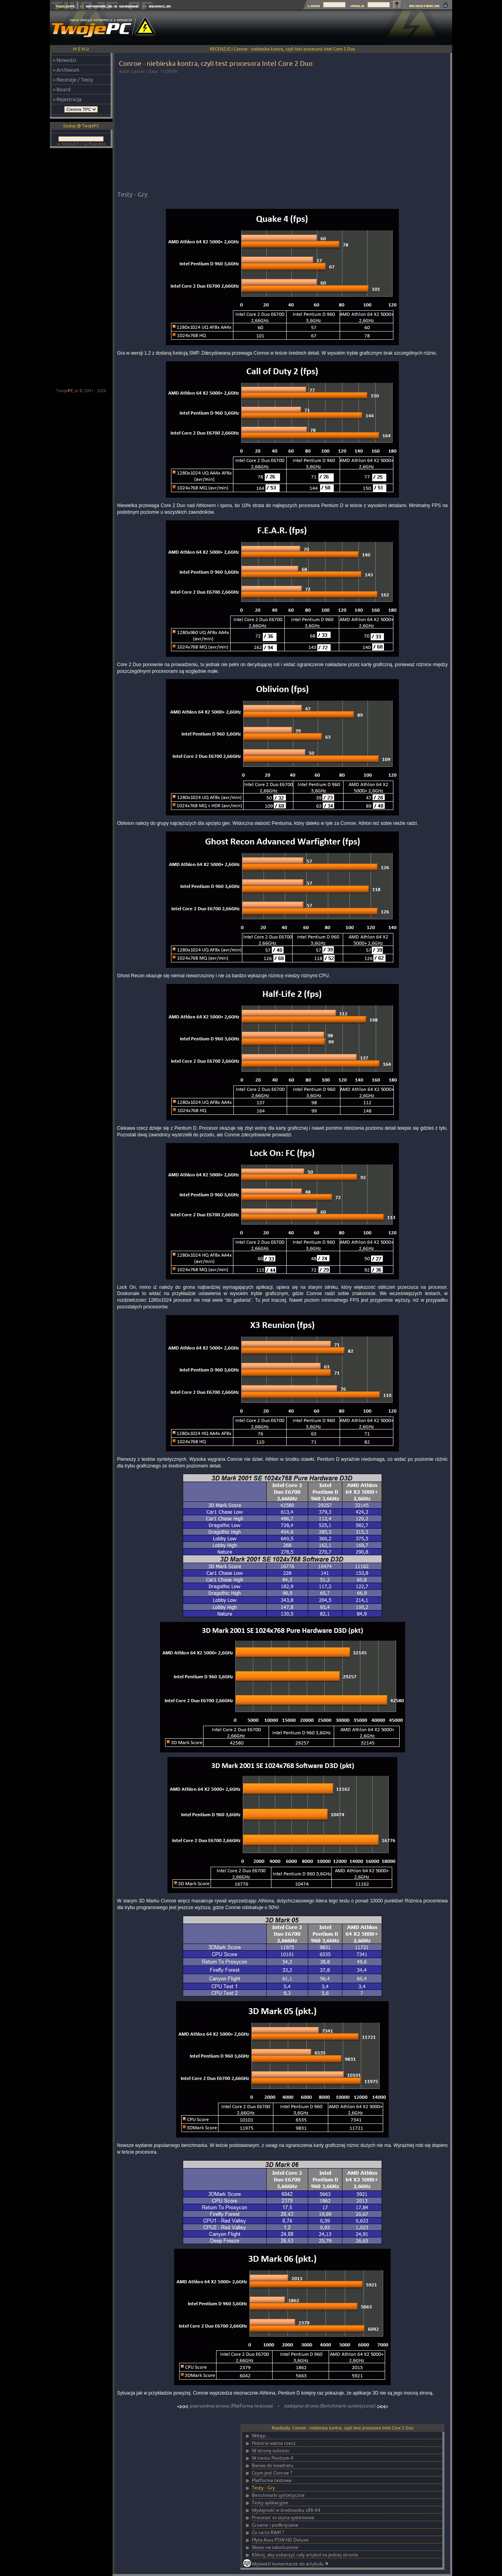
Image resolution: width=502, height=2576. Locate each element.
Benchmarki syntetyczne (278, 2495)
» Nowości (64, 60)
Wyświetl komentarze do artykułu (288, 2563)
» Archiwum (66, 69)
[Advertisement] (309, 27)
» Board (62, 89)
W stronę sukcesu (270, 2450)
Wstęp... (260, 2435)
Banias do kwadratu (272, 2465)
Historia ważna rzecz (274, 2443)
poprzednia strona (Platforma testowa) (225, 2405)
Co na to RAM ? (268, 2532)
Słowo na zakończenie (275, 2547)
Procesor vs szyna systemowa (283, 2517)
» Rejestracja (67, 99)
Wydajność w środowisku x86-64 (286, 2510)
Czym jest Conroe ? (272, 2472)
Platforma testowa (271, 2480)
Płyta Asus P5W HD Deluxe (280, 2539)
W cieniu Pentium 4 (272, 2457)
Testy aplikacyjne (270, 2502)
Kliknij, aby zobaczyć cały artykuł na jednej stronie (305, 2554)
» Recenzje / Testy (73, 79)
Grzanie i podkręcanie (275, 2524)
